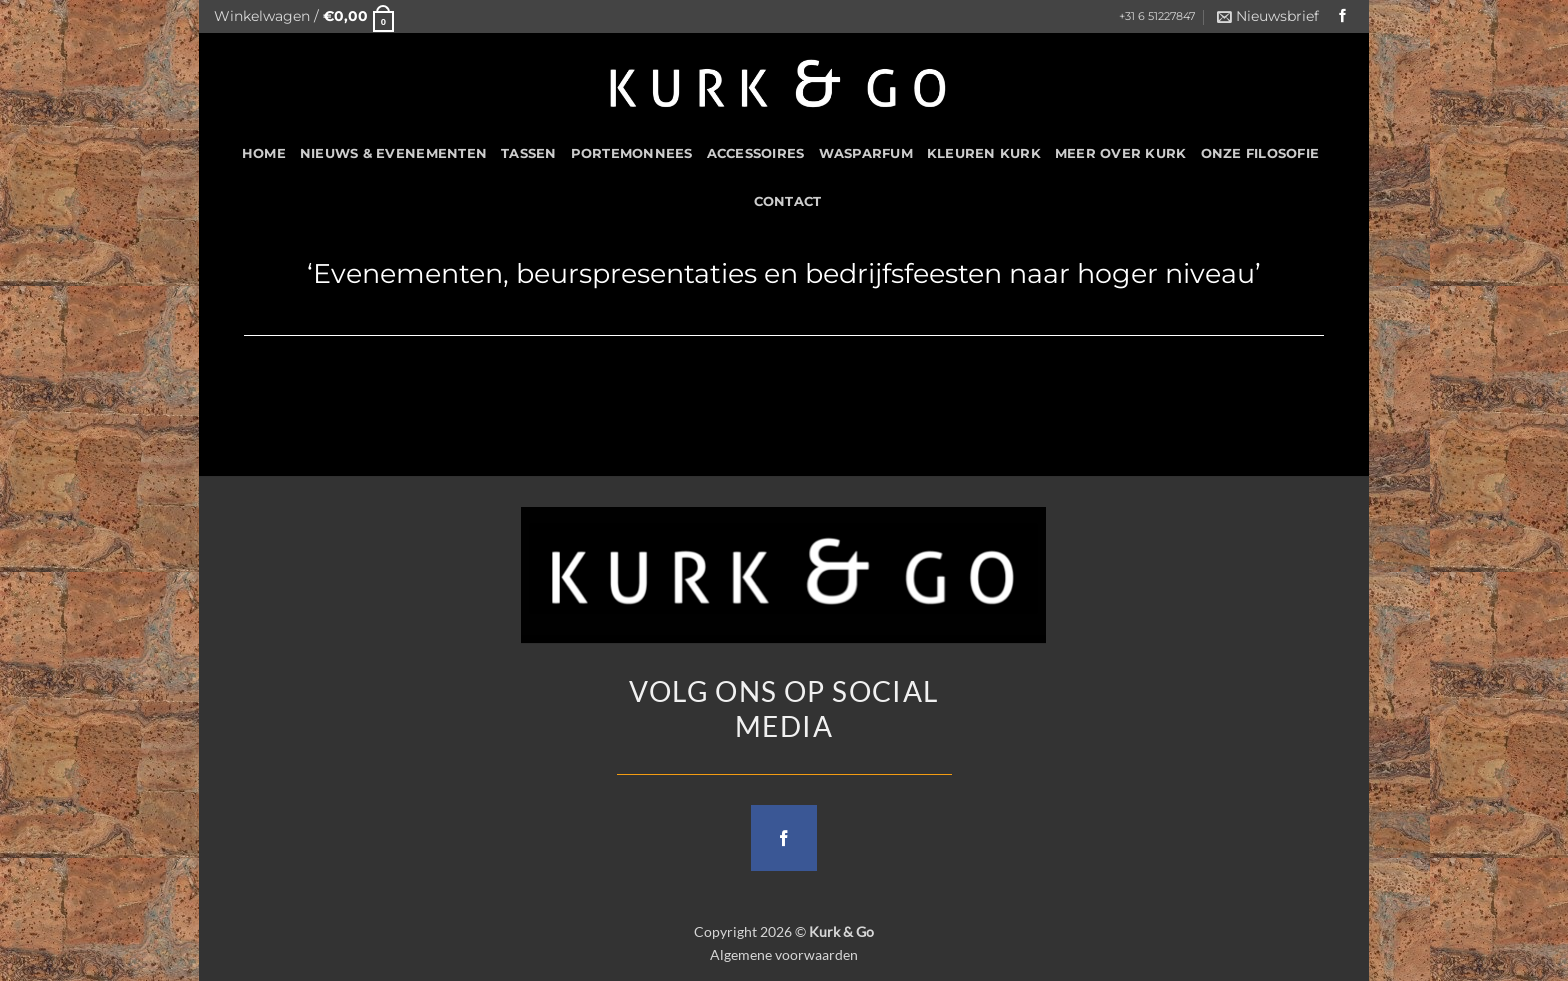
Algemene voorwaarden (784, 954)
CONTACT (788, 201)
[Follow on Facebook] (1343, 16)
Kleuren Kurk (984, 153)
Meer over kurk (1121, 153)
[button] (304, 16)
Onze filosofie (1260, 153)
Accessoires (756, 153)
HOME (264, 153)
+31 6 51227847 (1157, 16)
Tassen (529, 153)
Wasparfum (866, 153)
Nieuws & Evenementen (393, 153)
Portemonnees (632, 153)
